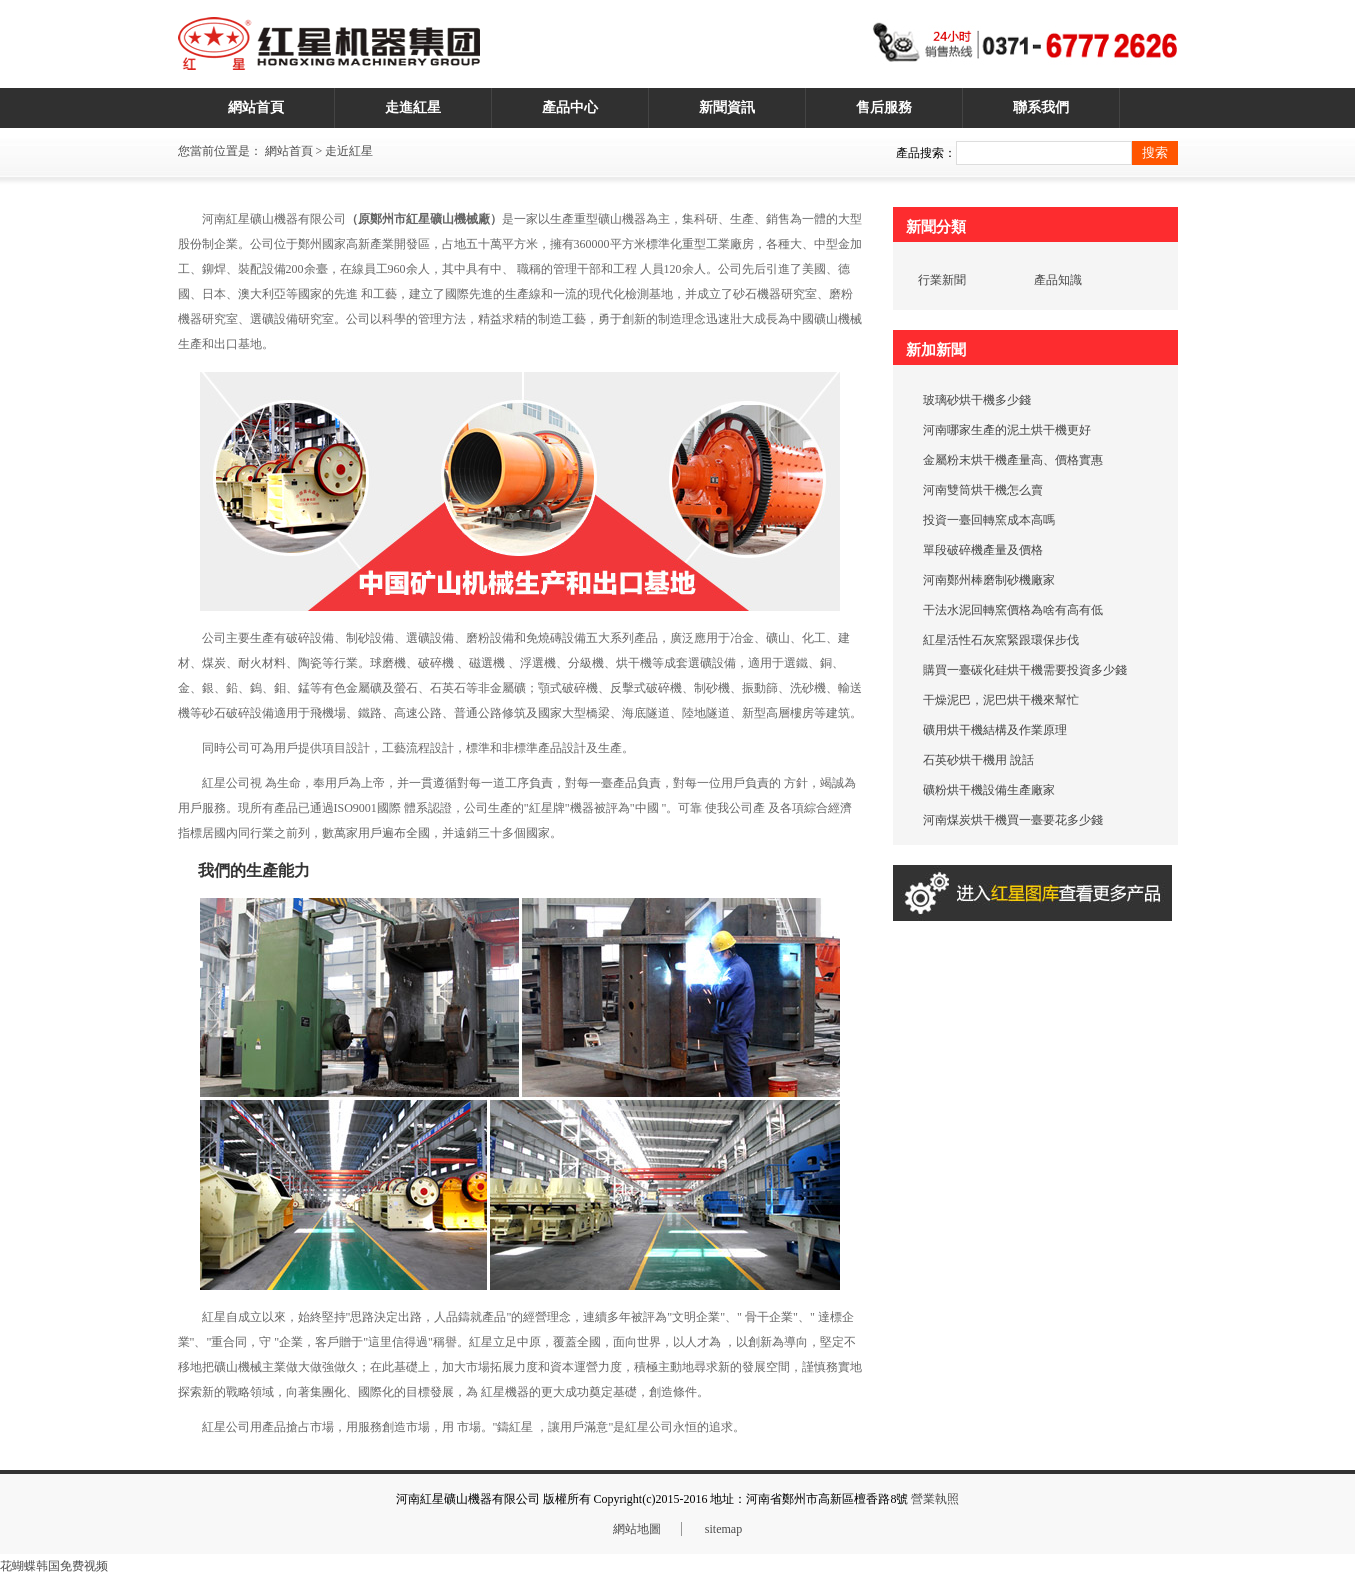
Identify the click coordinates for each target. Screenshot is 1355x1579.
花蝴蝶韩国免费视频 (54, 1566)
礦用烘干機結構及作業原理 (995, 730)
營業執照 (935, 1499)
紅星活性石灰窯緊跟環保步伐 (1001, 640)
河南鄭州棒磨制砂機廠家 (989, 580)
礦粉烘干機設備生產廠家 (989, 790)
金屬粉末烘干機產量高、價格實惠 (1013, 460)
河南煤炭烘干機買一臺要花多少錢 (1013, 820)
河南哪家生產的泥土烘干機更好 (1007, 430)
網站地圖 (637, 1529)
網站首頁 (289, 151)
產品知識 (1058, 280)
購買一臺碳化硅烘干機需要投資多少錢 (1025, 670)
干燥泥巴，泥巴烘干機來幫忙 (1001, 700)
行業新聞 (942, 280)
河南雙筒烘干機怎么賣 (983, 490)
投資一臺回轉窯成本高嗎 (989, 520)
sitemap (723, 1529)
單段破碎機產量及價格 (983, 550)
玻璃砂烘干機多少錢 (977, 400)
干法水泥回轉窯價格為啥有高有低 (1013, 610)
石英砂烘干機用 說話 (978, 760)
